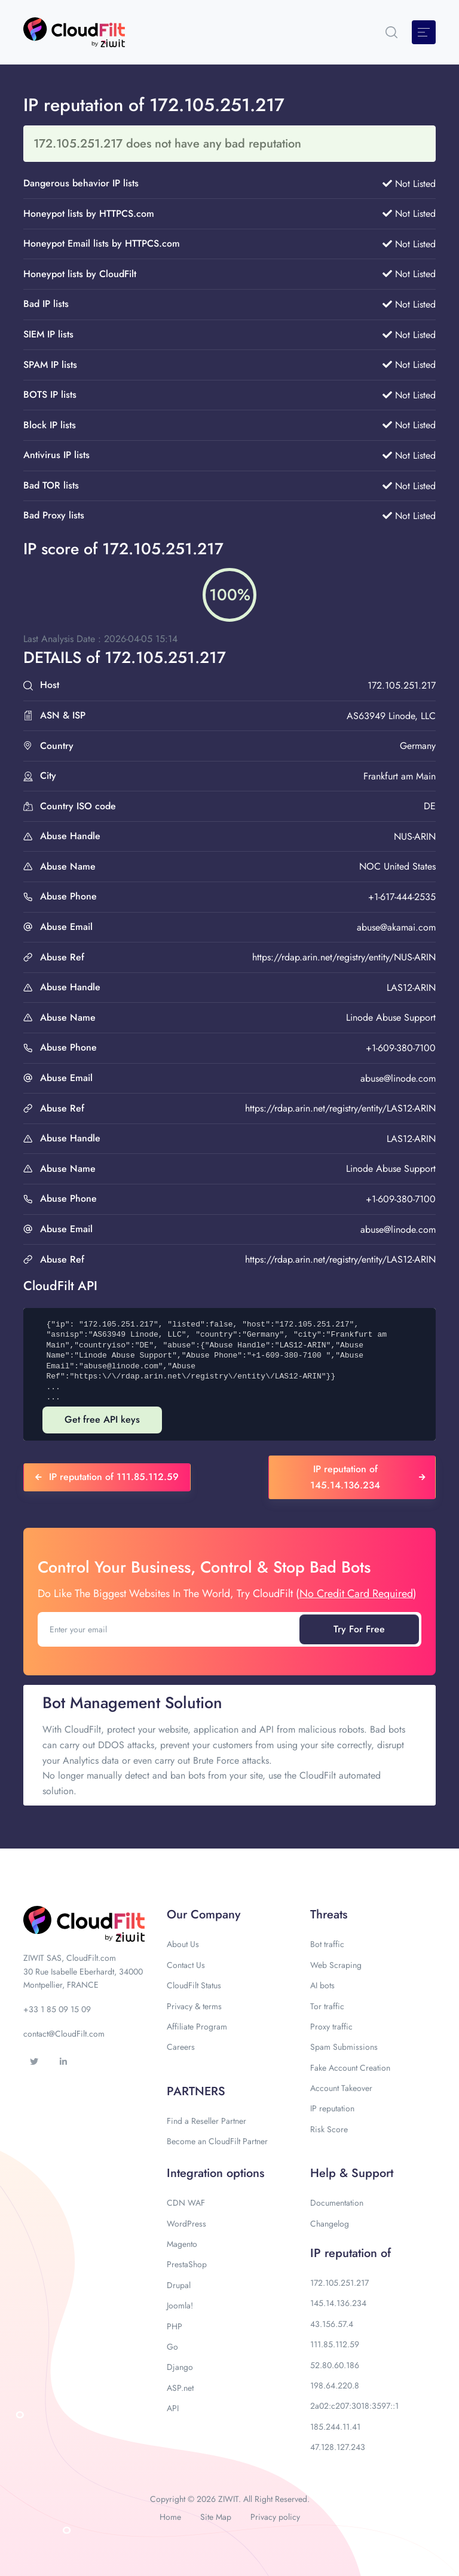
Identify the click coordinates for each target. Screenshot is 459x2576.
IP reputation (332, 2108)
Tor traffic (327, 2006)
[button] (391, 32)
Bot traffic (327, 1944)
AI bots (322, 1985)
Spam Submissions (344, 2047)
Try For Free (359, 1629)
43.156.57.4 (331, 2324)
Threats (328, 1914)
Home (170, 2517)
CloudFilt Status (194, 1985)
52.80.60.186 (334, 2365)
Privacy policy (275, 2517)
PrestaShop (187, 2264)
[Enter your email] (169, 1629)
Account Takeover (341, 2088)
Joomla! (180, 2305)
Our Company (203, 1914)
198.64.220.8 (334, 2385)
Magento (182, 2244)
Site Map (215, 2517)
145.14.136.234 (338, 2303)
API (173, 2408)
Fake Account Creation (350, 2068)
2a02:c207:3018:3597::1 (354, 2406)
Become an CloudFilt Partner (217, 2141)
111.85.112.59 (334, 2344)
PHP (174, 2326)
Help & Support (351, 2173)
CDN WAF (186, 2203)
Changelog (329, 2224)
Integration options (215, 2173)
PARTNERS (196, 2091)
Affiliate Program (197, 2026)
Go (172, 2347)
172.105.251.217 (339, 2283)
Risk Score (329, 2129)
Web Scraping (336, 1965)
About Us (183, 1944)
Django (180, 2367)
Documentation (336, 2203)
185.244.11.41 (335, 2427)
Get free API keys (102, 1419)
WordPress (186, 2224)
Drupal (179, 2285)
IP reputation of (350, 2253)
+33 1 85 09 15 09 (57, 2009)
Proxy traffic (331, 2026)
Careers (181, 2047)
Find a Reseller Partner (206, 2121)
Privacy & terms (194, 2006)
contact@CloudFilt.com (64, 2034)
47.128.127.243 (337, 2447)
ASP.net (180, 2388)
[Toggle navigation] (424, 32)
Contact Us (186, 1965)
